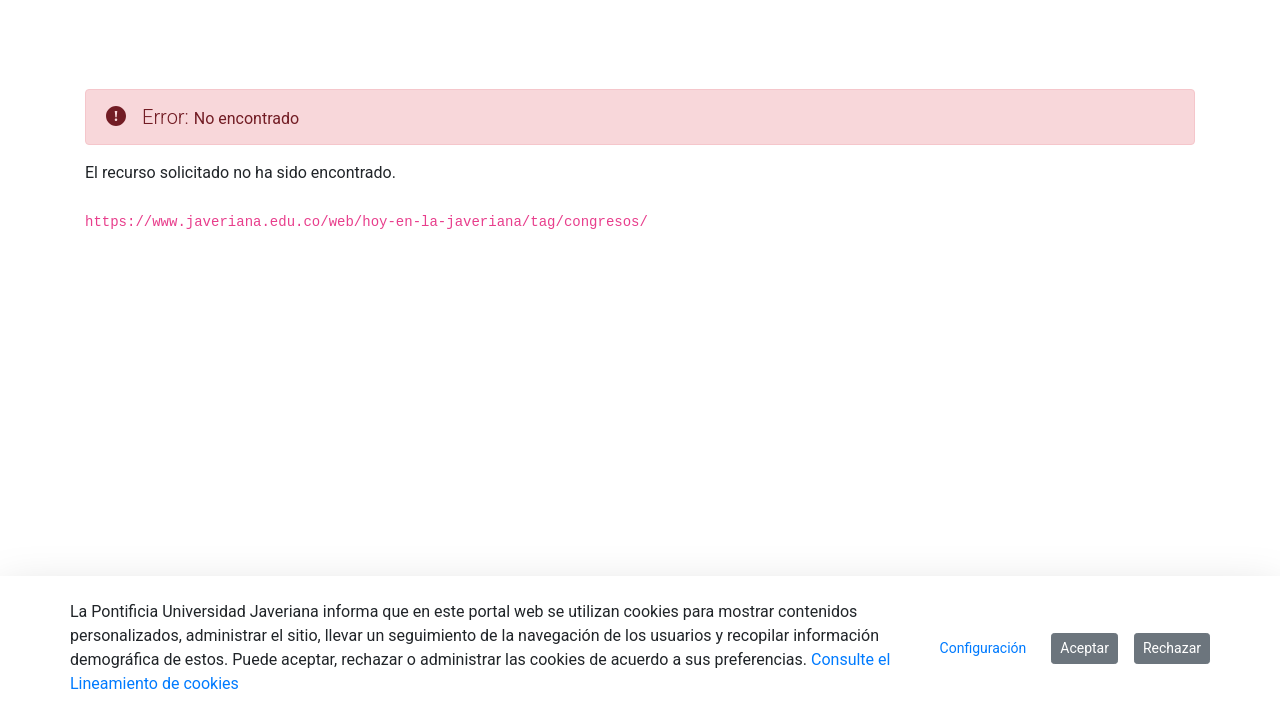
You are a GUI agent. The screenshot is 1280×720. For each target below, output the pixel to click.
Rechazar (1172, 648)
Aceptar (1084, 648)
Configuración (983, 648)
